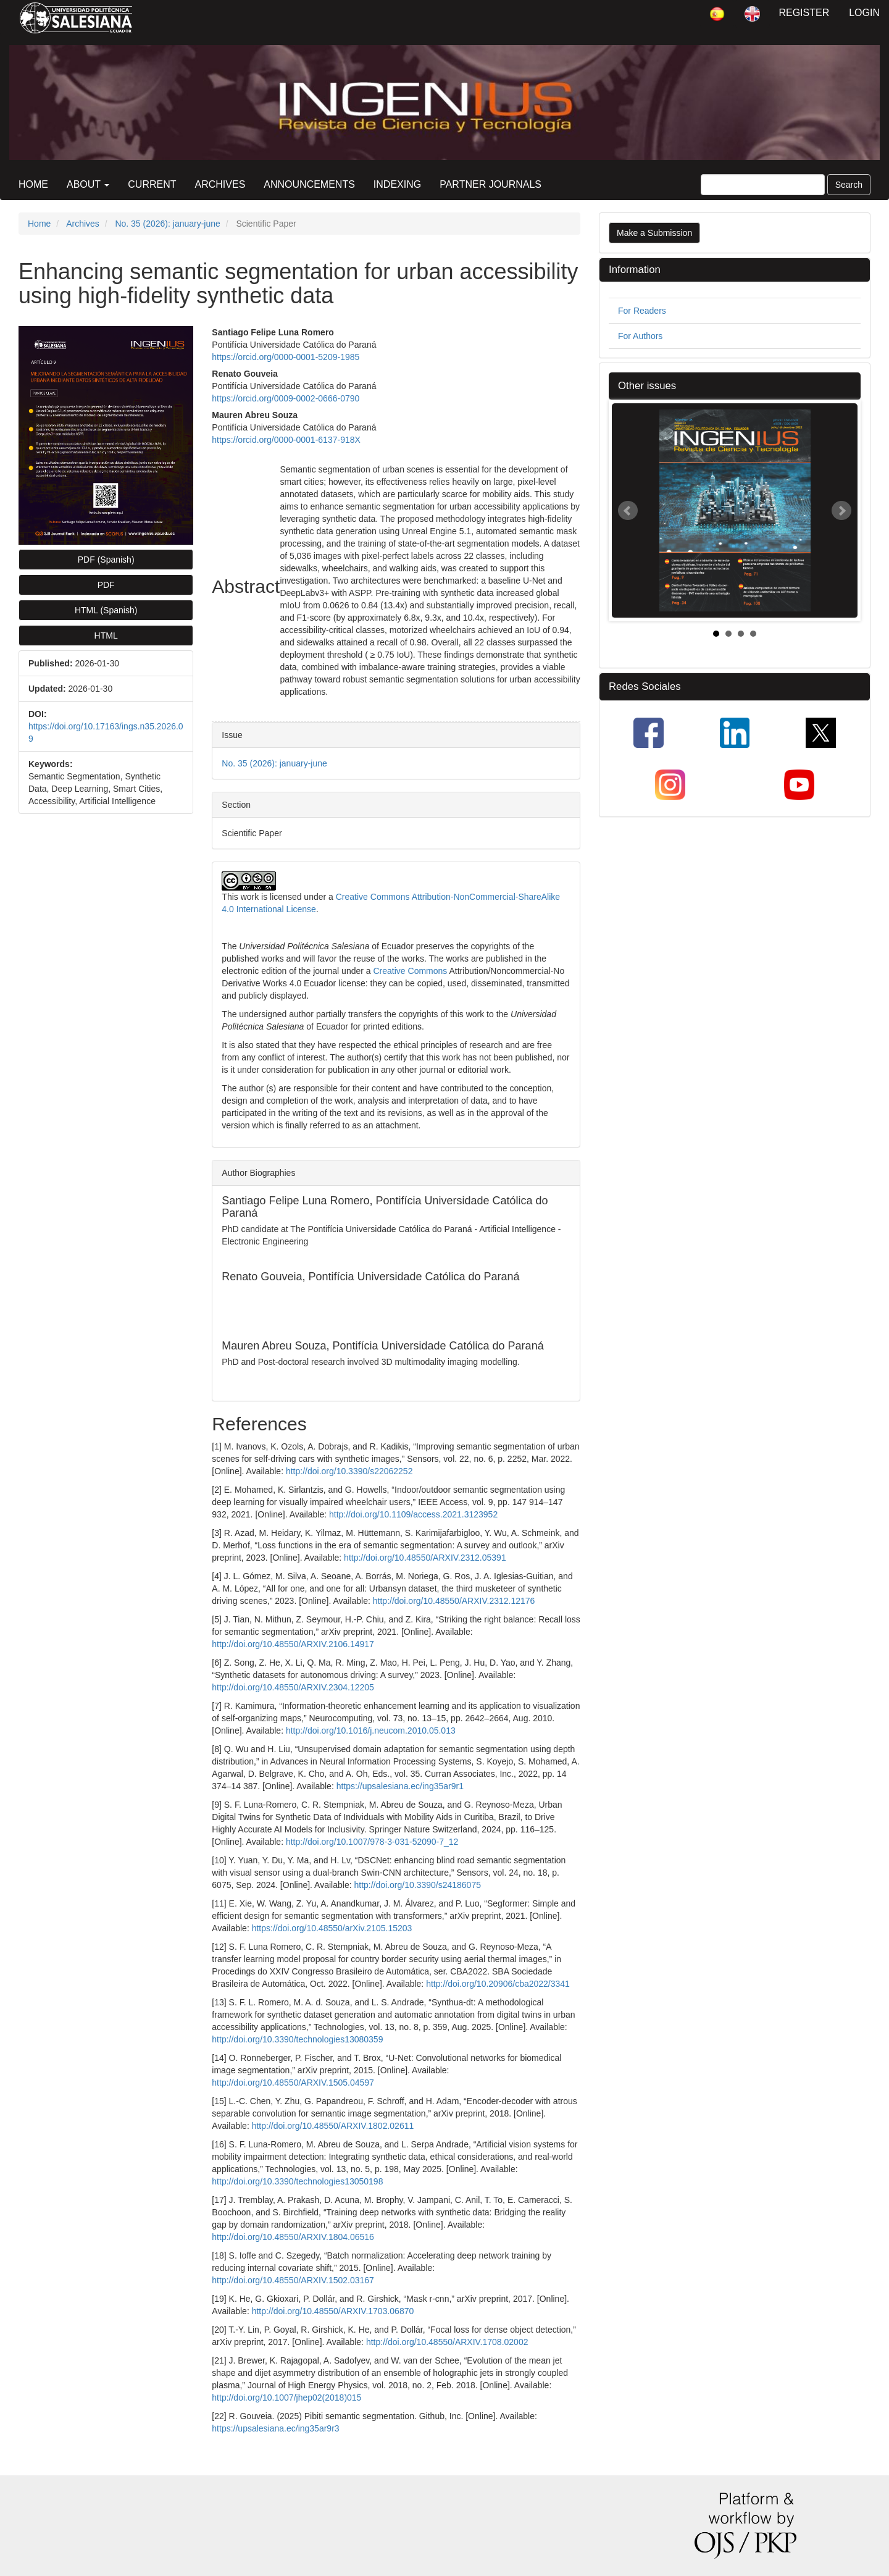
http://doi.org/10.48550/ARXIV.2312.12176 (454, 1601)
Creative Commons (411, 971)
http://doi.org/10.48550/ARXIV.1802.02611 (333, 2126)
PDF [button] (106, 585)
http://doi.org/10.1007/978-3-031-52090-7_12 (372, 1842)
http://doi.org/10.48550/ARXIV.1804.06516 (293, 2237)
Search (848, 185)
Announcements (309, 184)
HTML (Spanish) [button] (106, 610)
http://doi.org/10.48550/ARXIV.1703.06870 (333, 2311)
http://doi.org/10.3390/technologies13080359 (297, 2039)
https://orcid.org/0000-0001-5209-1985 (285, 357)
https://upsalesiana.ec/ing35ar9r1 (400, 1786)
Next (841, 511)
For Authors (640, 336)
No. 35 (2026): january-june (167, 224)
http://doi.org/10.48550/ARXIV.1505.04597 (293, 2082)
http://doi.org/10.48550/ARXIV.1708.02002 (447, 2342)
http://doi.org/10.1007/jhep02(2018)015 (286, 2397)
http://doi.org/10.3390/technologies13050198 (297, 2181)
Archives (220, 184)
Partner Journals (490, 184)
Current (152, 184)
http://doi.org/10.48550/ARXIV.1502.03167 (293, 2280)
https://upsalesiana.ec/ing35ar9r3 (275, 2428)
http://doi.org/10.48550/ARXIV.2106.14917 (293, 1644)
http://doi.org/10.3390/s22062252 (349, 1471)
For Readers (642, 311)
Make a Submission (654, 233)
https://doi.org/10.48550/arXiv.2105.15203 (332, 1928)
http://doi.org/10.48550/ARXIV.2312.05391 (425, 1558)
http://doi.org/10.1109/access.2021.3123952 (413, 1514)
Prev (628, 511)
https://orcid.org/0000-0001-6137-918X (286, 440)
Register (803, 12)
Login (864, 12)
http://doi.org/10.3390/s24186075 (417, 1885)
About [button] (88, 184)
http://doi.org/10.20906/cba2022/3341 (498, 1984)
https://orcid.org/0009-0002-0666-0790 (285, 398)
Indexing (397, 184)
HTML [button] (106, 635)
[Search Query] (763, 184)
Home (33, 184)
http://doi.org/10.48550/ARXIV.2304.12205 (293, 1687)
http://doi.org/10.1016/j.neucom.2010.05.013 (371, 1730)
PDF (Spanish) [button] (106, 559)
